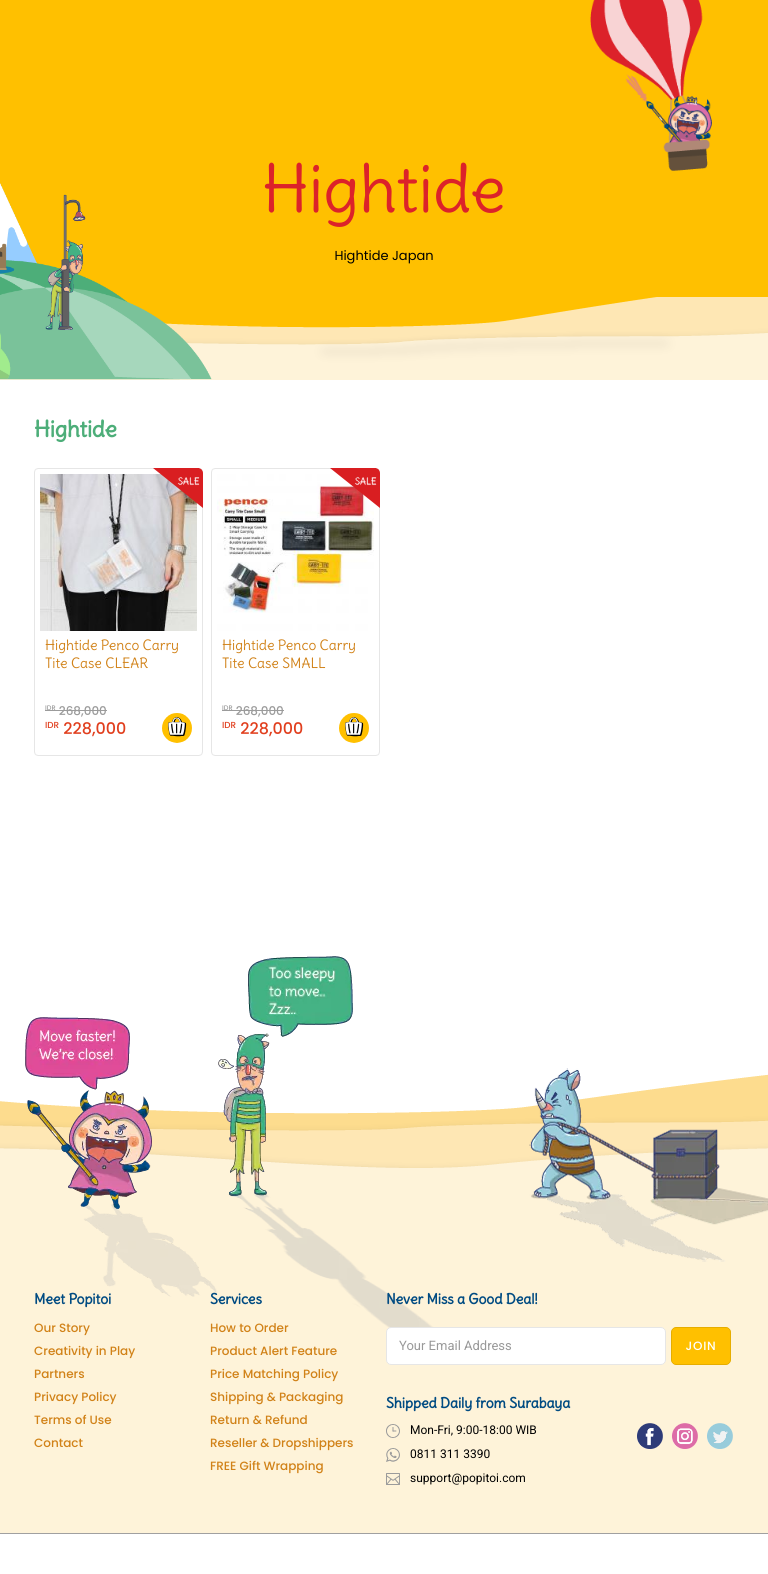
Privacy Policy (75, 1397)
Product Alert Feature (273, 1351)
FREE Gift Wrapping (267, 1466)
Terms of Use (73, 1420)
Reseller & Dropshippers (282, 1443)
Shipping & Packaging (276, 1397)
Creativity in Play (84, 1351)
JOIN (701, 1346)
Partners (59, 1374)
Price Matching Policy (274, 1374)
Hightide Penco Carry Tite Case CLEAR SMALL (112, 663)
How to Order (249, 1328)
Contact (58, 1443)
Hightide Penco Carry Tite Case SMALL (289, 654)
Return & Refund (259, 1420)
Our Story (62, 1328)
